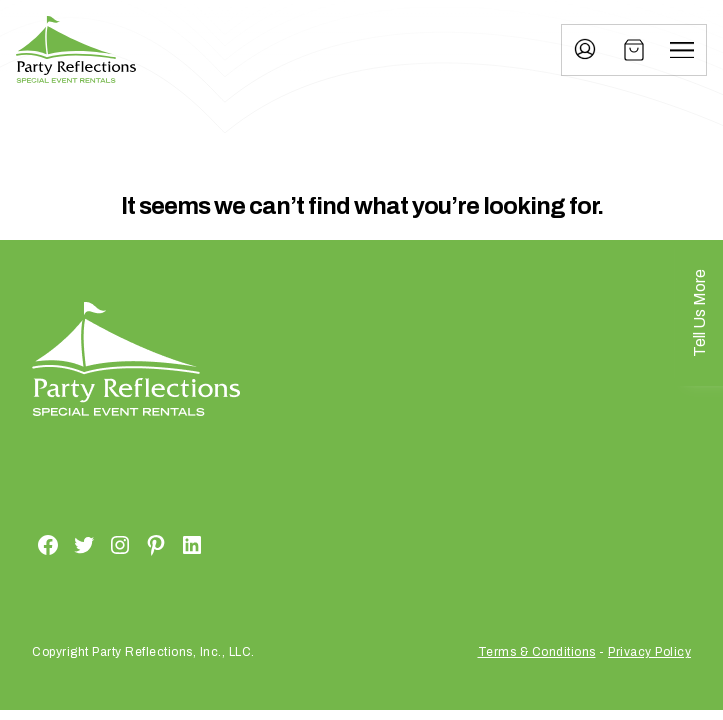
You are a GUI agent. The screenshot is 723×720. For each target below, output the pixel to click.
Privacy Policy (649, 652)
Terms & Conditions (537, 652)
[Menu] (682, 50)
